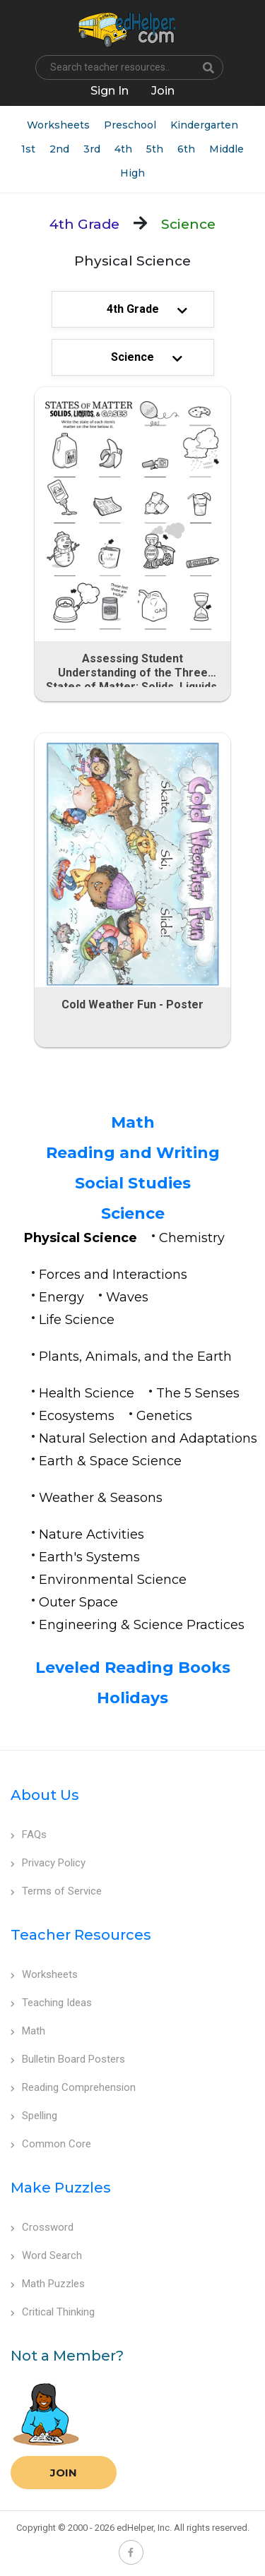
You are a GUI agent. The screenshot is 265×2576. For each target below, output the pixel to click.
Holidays (132, 1697)
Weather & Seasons (101, 1497)
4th (123, 149)
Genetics (164, 1416)
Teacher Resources (81, 1934)
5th (154, 149)
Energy (61, 1297)
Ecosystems (76, 1416)
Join (63, 2472)
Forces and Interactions (113, 1274)
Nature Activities (91, 1534)
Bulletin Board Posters (68, 2059)
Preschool (130, 125)
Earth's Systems (89, 1557)
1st (28, 149)
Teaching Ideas (51, 2002)
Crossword (42, 2227)
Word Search (46, 2255)
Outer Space (78, 1602)
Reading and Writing (133, 1152)
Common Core (51, 2143)
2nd (59, 149)
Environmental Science (113, 1579)
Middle (226, 149)
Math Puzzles (48, 2283)
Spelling (34, 2115)
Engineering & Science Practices (142, 1625)
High (132, 173)
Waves (127, 1297)
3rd (91, 149)
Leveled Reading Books (132, 1667)
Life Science (76, 1320)
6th (186, 149)
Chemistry (192, 1238)
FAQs (29, 1834)
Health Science (86, 1393)
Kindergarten (204, 125)
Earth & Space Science (110, 1461)
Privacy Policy (48, 1862)
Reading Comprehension (73, 2087)
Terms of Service (56, 1891)
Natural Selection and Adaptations (148, 1438)
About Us (45, 1795)
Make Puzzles (61, 2187)
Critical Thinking (53, 2312)
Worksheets (58, 125)
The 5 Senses (198, 1393)
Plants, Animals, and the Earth (135, 1356)
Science (133, 1213)
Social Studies (133, 1183)
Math (133, 1122)
